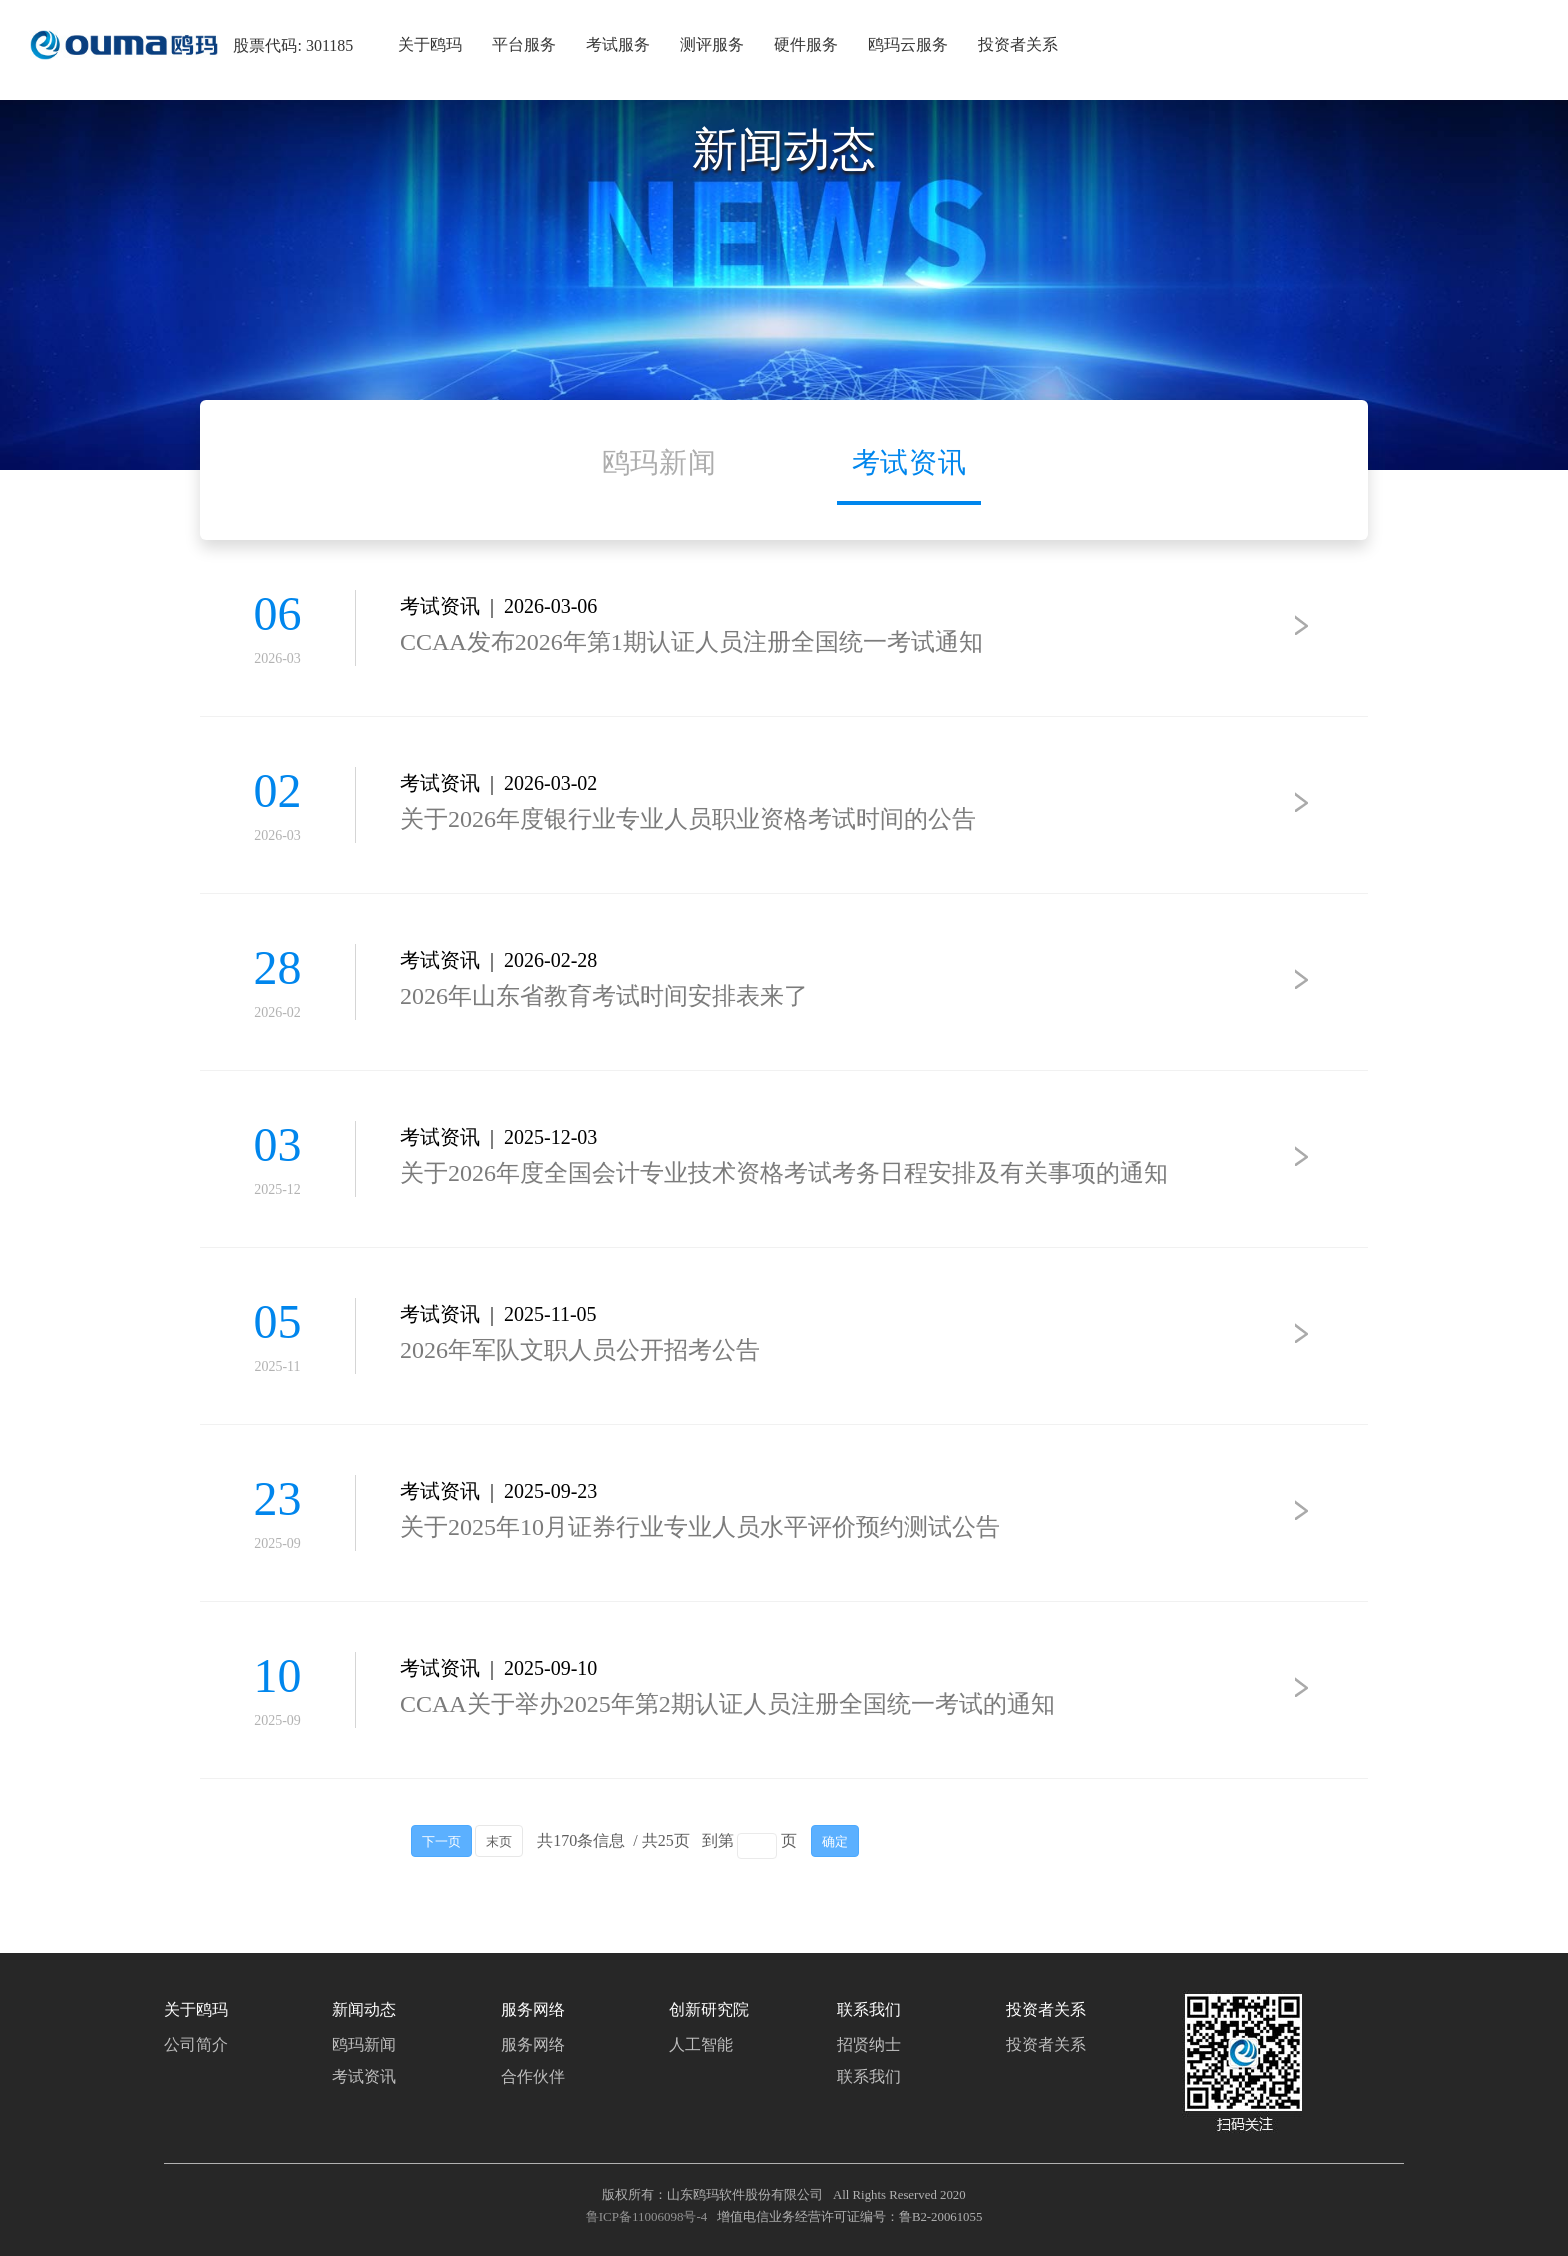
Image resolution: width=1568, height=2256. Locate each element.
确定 (835, 1842)
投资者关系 (1046, 2044)
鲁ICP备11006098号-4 (647, 2216)
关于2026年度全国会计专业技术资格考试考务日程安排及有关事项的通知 (784, 1173)
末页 (499, 1842)
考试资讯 (364, 2076)
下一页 (441, 1842)
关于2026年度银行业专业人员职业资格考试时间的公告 (688, 819)
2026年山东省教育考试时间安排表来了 (604, 996)
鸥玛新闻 (364, 2044)
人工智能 (701, 2044)
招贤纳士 (869, 2044)
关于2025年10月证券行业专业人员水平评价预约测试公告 (700, 1527)
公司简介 (196, 2044)
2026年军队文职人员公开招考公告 (580, 1350)
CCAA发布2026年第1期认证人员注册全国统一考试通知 (691, 642)
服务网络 (533, 2044)
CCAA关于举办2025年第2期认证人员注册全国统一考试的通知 (727, 1704)
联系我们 (869, 2076)
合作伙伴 (533, 2076)
